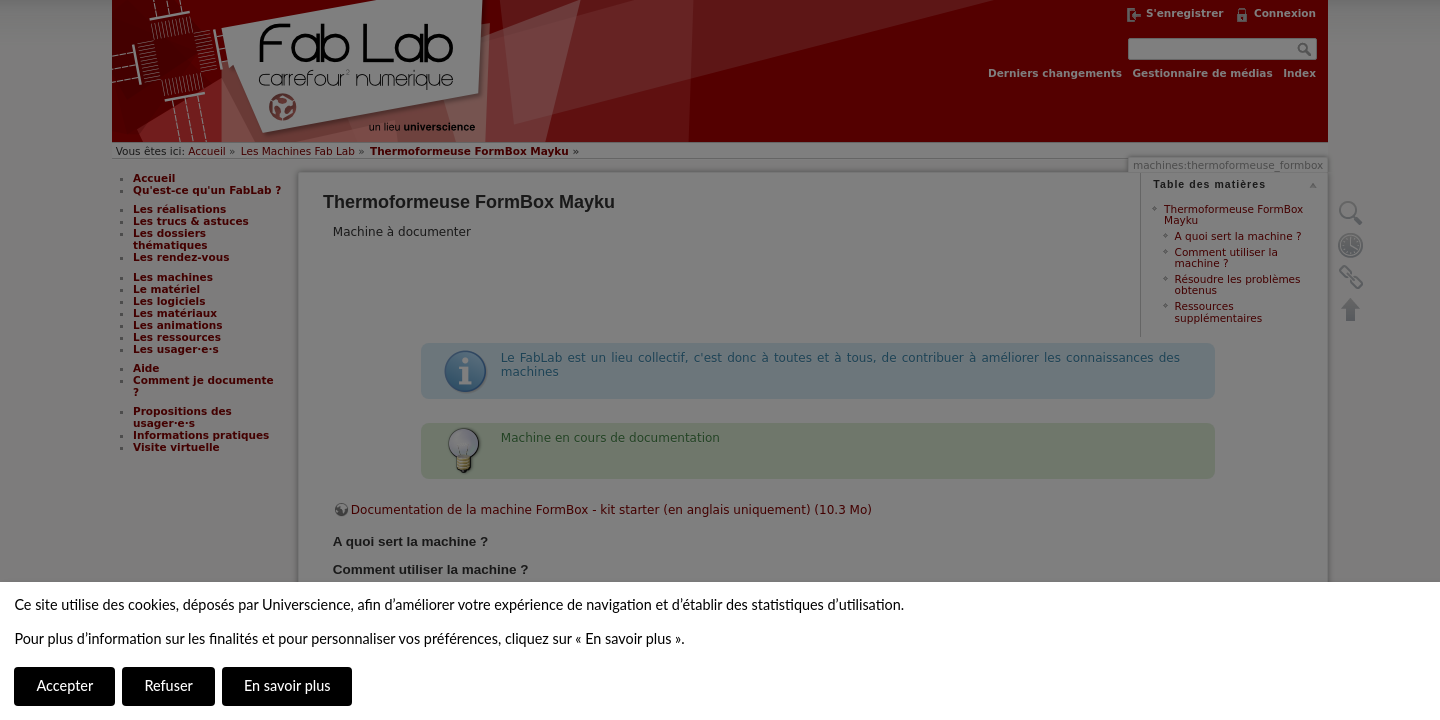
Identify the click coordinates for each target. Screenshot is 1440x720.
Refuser (168, 685)
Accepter (64, 685)
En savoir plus (287, 685)
